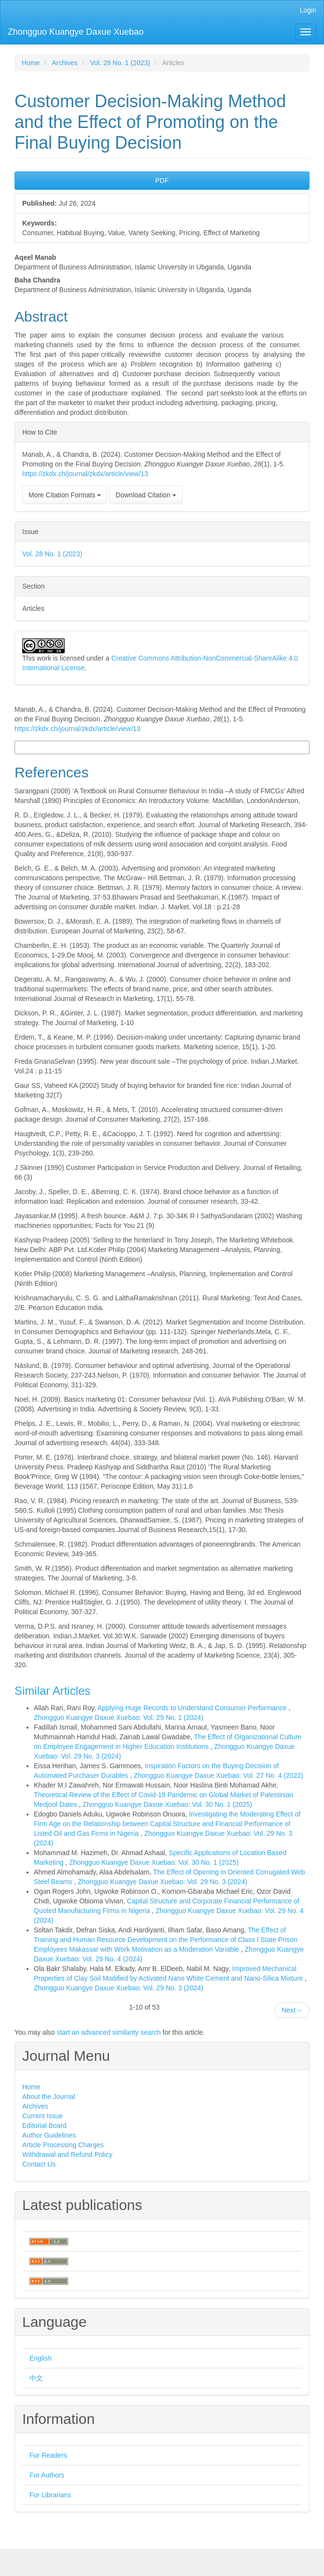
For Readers (48, 2455)
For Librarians (50, 2495)
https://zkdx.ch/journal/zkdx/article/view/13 (85, 474)
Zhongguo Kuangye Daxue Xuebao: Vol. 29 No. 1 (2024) (118, 1717)
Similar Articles (52, 1690)
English (40, 2358)
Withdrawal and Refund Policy (67, 2154)
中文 (36, 2378)
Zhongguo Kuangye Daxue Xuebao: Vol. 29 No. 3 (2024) (162, 1882)
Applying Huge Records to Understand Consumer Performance (193, 1708)
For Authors (46, 2475)
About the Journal (48, 2096)
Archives (65, 63)
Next (292, 2010)
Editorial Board (44, 2125)
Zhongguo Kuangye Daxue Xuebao (75, 32)
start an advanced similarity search (108, 2032)
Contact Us (39, 2164)
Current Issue (42, 2116)
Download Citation (145, 495)
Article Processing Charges (63, 2145)
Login (308, 10)
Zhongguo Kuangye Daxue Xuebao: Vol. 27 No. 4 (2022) (218, 1775)
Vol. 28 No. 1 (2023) (120, 63)
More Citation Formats (64, 495)
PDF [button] (162, 180)
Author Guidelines (49, 2135)
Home (31, 63)
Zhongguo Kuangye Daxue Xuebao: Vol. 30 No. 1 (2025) (167, 1804)
